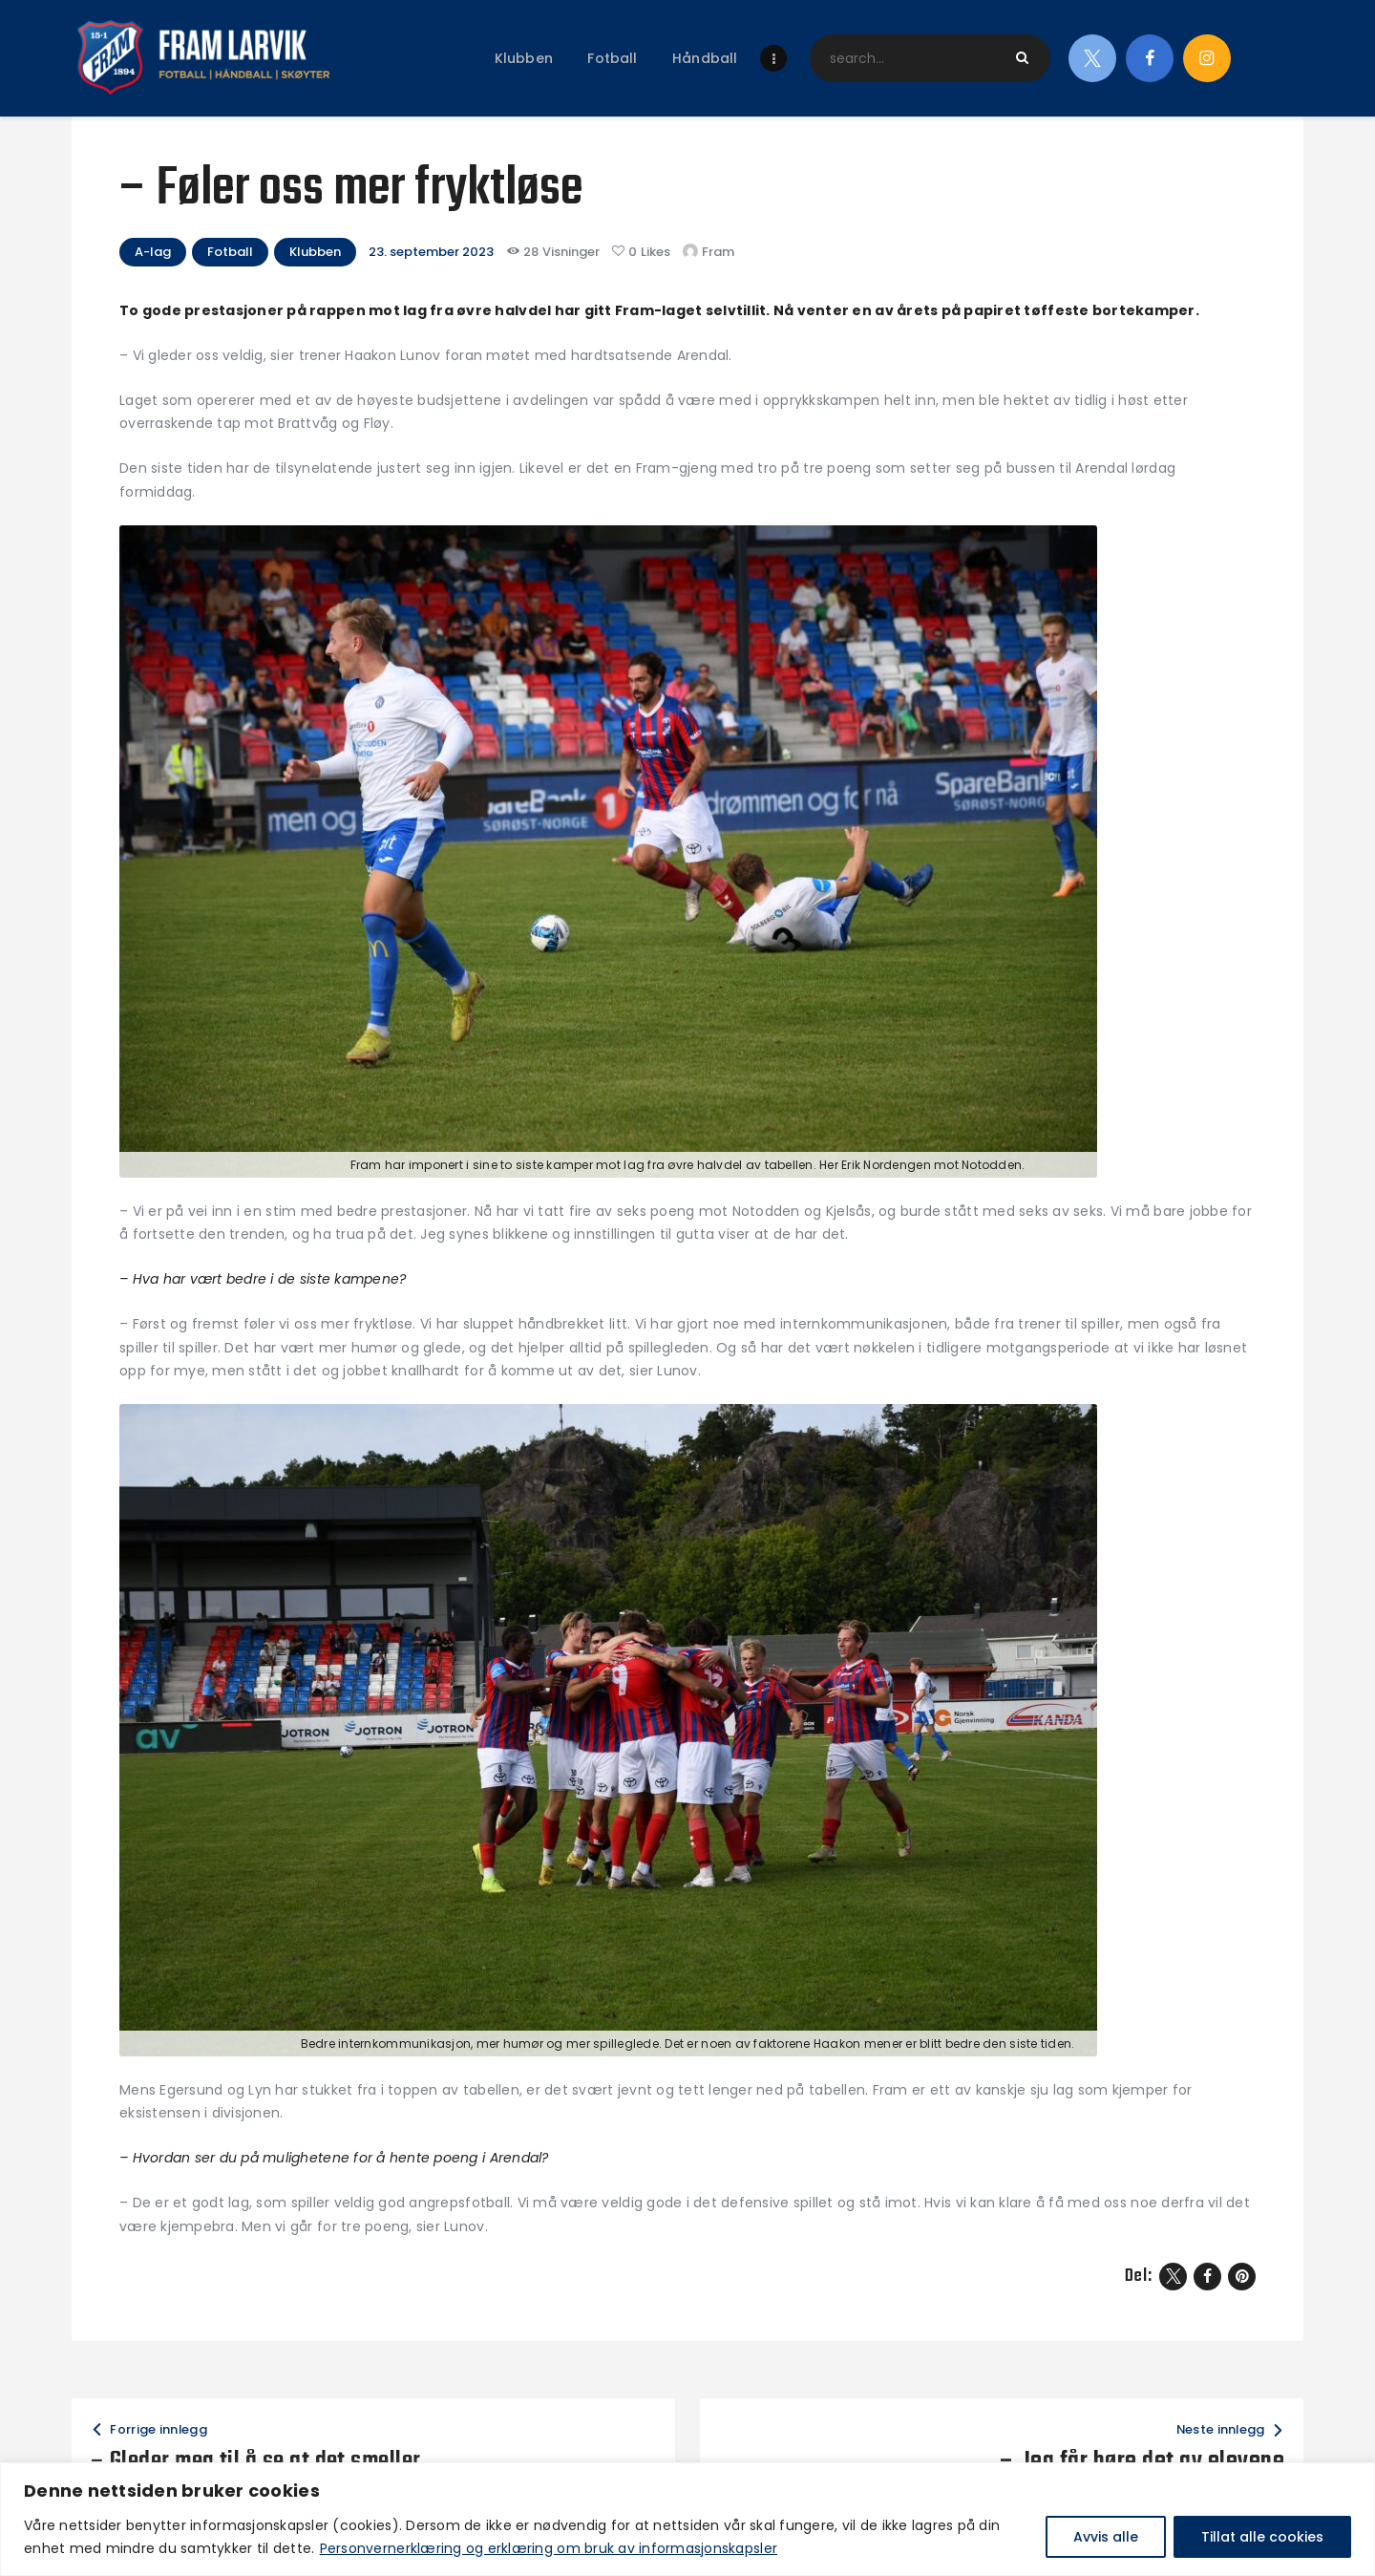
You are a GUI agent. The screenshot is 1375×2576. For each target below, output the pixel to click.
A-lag (153, 252)
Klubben (315, 252)
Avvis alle (1105, 2536)
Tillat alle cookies (1262, 2536)
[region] (687, 2519)
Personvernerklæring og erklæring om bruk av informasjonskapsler (548, 2548)
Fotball (230, 252)
